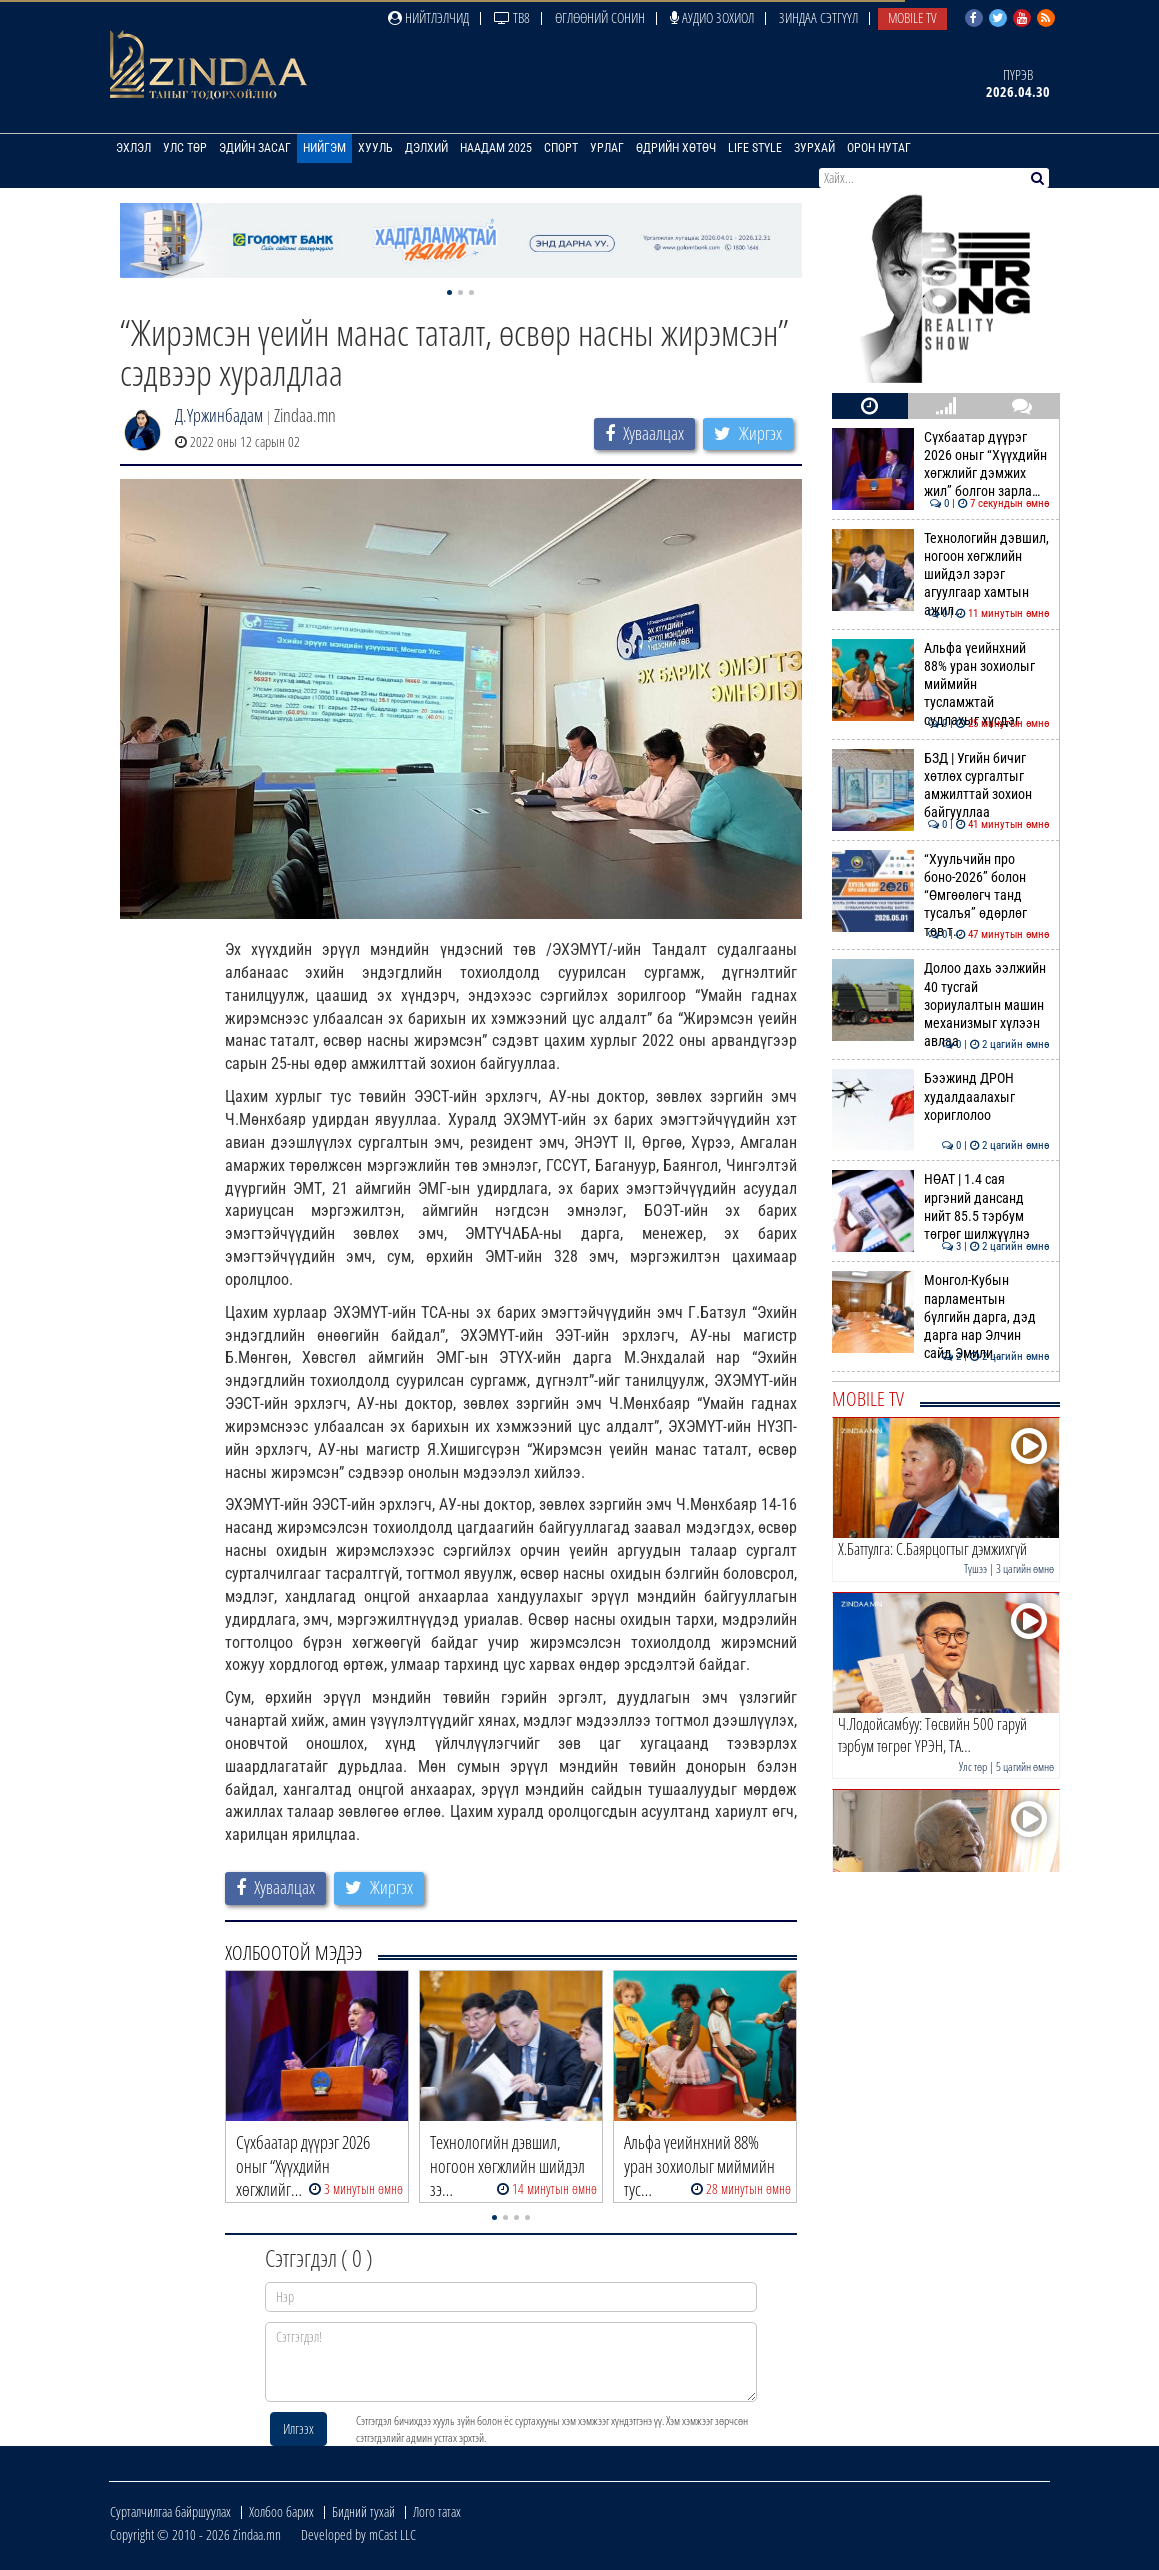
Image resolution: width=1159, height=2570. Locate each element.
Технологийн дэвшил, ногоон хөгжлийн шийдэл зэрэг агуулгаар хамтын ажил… (940, 574)
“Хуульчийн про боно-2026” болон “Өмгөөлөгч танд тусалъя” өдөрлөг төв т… (940, 895)
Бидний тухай (363, 2511)
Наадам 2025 (496, 148)
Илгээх (298, 2428)
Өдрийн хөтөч (676, 148)
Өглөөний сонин (600, 17)
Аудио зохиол (712, 17)
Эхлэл (133, 148)
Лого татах (437, 2511)
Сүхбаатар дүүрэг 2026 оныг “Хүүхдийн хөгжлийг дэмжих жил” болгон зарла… (940, 464)
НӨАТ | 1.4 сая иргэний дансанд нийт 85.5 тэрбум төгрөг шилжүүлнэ (940, 1206)
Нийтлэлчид (428, 17)
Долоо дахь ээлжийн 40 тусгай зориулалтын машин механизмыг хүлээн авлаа (940, 1004)
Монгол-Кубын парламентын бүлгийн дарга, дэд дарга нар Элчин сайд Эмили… (940, 1316)
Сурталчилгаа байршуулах (170, 2511)
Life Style (755, 148)
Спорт (561, 148)
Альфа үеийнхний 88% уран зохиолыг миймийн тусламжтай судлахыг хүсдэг (940, 684)
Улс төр (185, 148)
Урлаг (607, 148)
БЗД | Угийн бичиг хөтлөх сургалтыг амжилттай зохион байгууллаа (940, 785)
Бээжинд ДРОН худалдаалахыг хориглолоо (940, 1096)
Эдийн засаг (255, 148)
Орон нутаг (879, 148)
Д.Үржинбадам (219, 415)
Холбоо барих (281, 2511)
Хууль (375, 148)
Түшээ (975, 1568)
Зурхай (814, 148)
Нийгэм (324, 148)
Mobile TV (912, 17)
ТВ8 (512, 17)
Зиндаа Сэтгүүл (818, 17)
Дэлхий (426, 148)
